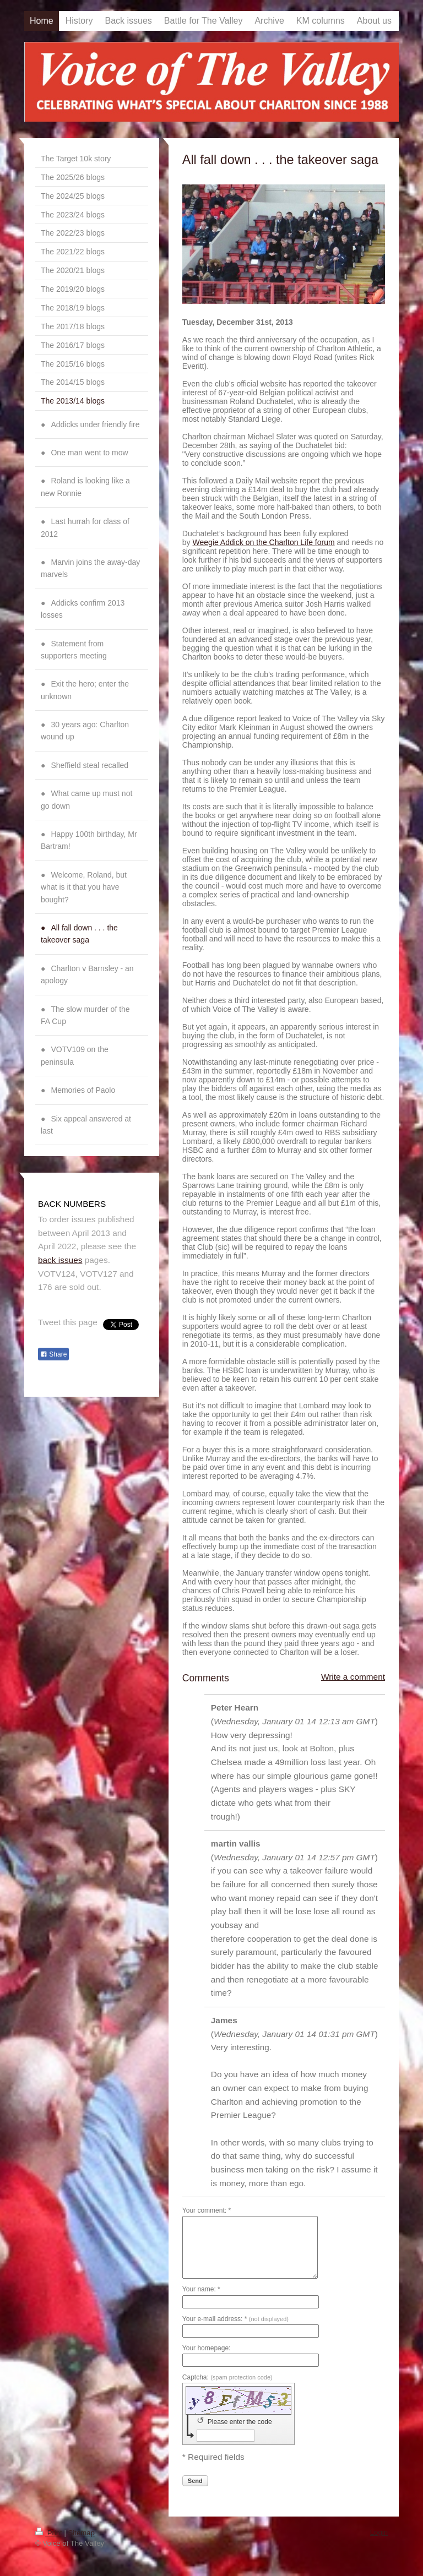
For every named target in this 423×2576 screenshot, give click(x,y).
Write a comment (353, 1676)
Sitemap (81, 2533)
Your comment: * (206, 2210)
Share (53, 1354)
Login (379, 2532)
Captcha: (227, 2377)
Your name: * (201, 2289)
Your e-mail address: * (235, 2319)
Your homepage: (206, 2348)
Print (49, 2533)
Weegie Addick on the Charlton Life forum (264, 542)
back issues (60, 1260)
